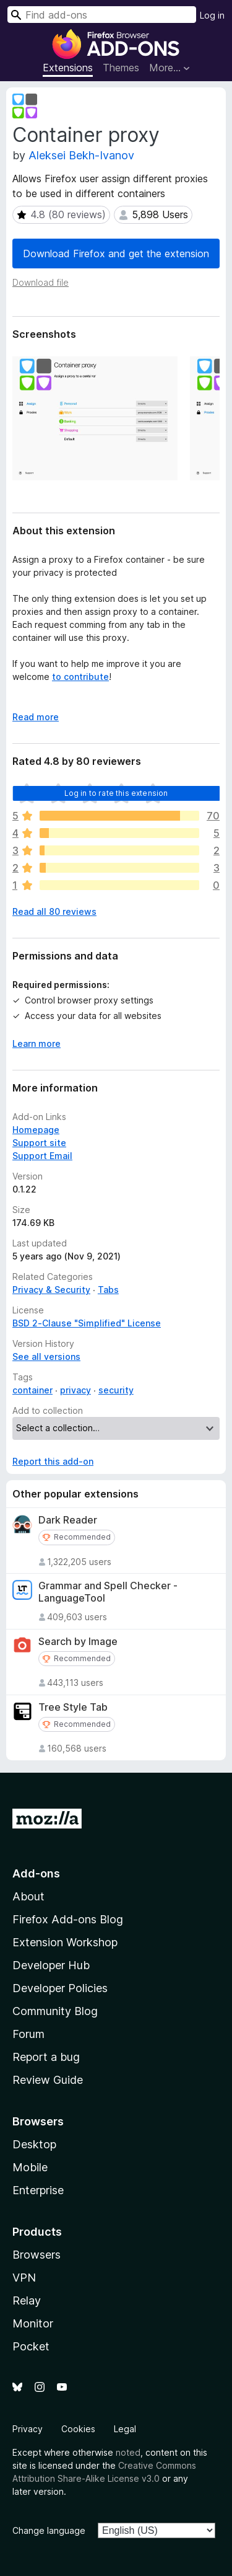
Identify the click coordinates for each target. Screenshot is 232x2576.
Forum (28, 2033)
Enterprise (38, 2190)
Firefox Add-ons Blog (67, 1919)
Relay (26, 2300)
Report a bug (46, 2056)
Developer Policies (60, 1988)
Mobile (30, 2167)
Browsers (36, 2254)
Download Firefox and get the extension (116, 253)
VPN (24, 2277)
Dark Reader (67, 1520)
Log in (212, 15)
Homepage (35, 1129)
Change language (48, 2530)
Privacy (27, 2429)
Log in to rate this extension (116, 793)
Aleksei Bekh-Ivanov (81, 155)
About (28, 1896)
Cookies (78, 2429)
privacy (75, 1390)
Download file (40, 282)
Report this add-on (52, 1461)
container (32, 1390)
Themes (121, 67)
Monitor (32, 2323)
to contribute (80, 676)
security (116, 1390)
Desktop (34, 2144)
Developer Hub (51, 1965)
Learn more (36, 1043)
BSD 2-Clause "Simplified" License (86, 1323)
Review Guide (47, 2079)
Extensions (68, 67)
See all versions (46, 1356)
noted (128, 2452)
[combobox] (101, 14)
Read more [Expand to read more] (35, 717)
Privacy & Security (51, 1289)
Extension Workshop (65, 1942)
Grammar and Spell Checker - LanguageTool (108, 1591)
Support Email (42, 1155)
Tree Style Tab (73, 1707)
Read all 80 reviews (54, 911)
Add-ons (36, 1873)
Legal (125, 2429)
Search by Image (78, 1641)
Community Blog (55, 2011)
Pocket (30, 2346)
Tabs (108, 1289)
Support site (39, 1142)
